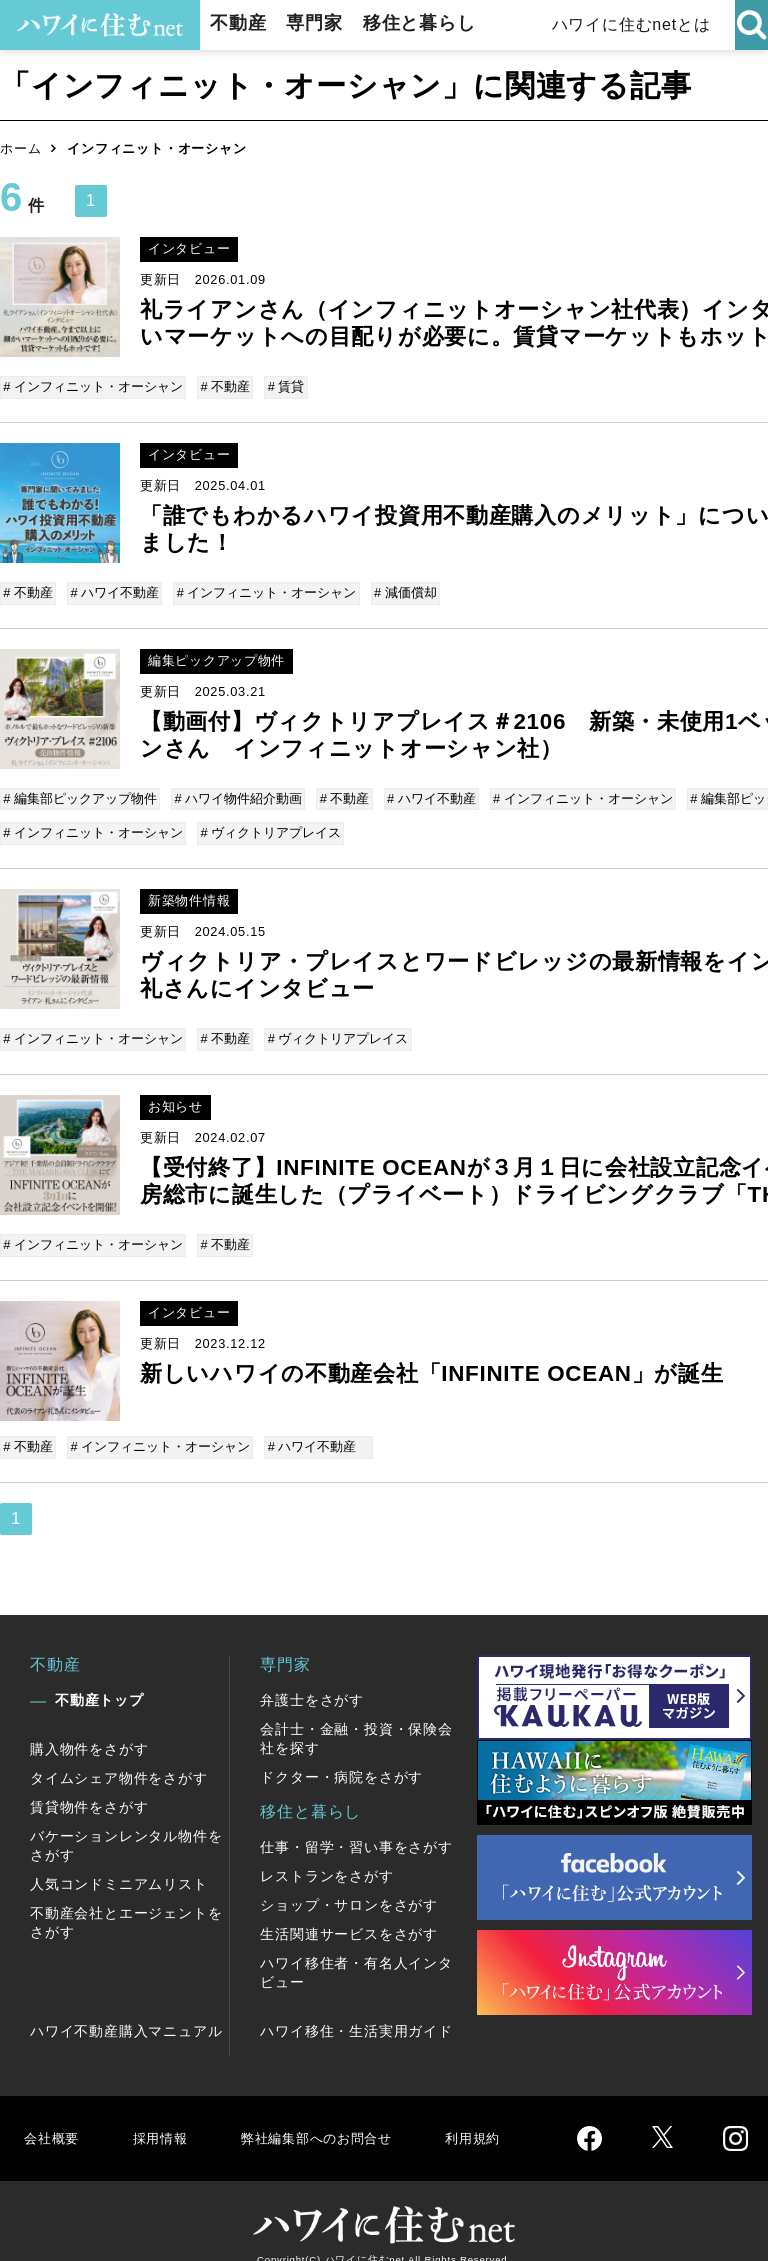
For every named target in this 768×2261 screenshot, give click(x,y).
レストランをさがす (326, 1852)
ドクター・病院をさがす (341, 1753)
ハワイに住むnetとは (628, 24)
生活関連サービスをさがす (349, 1910)
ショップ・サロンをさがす (349, 1881)
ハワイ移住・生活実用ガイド (356, 2007)
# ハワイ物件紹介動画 (238, 791)
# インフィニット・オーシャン (95, 386)
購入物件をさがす (89, 1725)
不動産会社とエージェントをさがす (126, 1898)
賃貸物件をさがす (89, 1783)
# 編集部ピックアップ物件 (82, 791)
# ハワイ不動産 (114, 588)
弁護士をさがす (312, 1676)
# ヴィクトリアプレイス (270, 822)
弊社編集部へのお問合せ (336, 2113)
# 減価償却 (399, 588)
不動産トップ (99, 1676)
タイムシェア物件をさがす (119, 1754)
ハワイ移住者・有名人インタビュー (356, 1948)
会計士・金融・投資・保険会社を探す (356, 1714)
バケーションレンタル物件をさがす (126, 1821)
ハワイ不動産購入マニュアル (126, 2007)
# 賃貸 (282, 386)
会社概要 (53, 2113)
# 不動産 (225, 386)
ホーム (20, 148)
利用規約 (507, 2113)
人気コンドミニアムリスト (119, 1860)
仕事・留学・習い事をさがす (356, 1823)
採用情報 (165, 2113)
